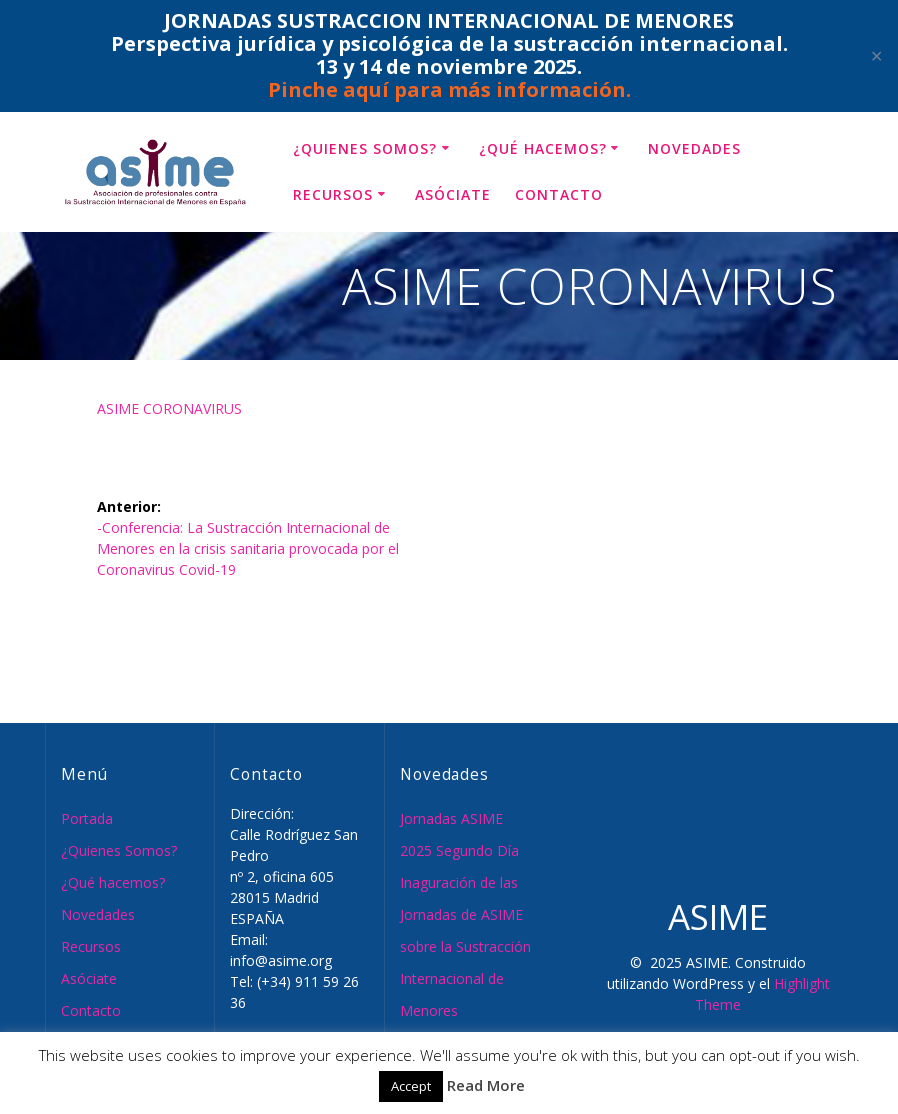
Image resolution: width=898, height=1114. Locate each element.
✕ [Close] (876, 56)
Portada (87, 818)
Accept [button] (411, 1086)
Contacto (559, 194)
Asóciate (453, 194)
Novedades (694, 148)
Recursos (333, 194)
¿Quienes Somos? (365, 148)
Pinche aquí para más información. (449, 89)
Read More (486, 1085)
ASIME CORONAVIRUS (169, 408)
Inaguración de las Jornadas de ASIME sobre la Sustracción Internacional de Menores (465, 946)
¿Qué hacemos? (543, 148)
